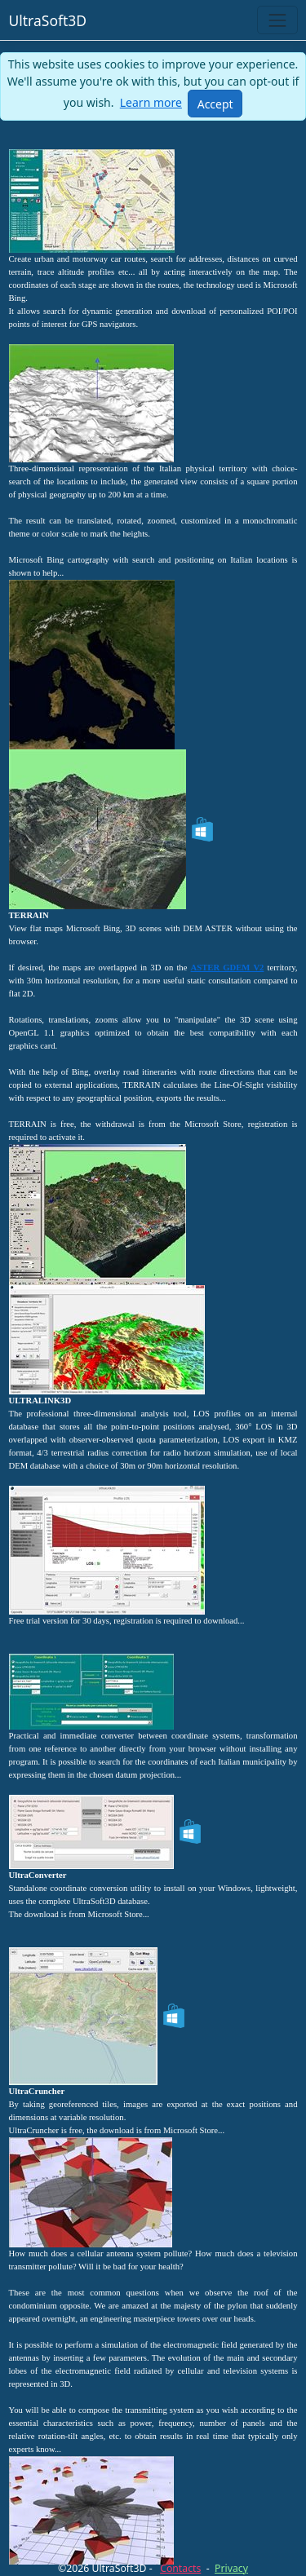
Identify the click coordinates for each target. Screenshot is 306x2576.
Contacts (180, 2568)
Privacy (231, 2568)
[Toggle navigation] (277, 20)
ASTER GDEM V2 (227, 967)
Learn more (151, 102)
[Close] (215, 103)
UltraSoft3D (48, 20)
